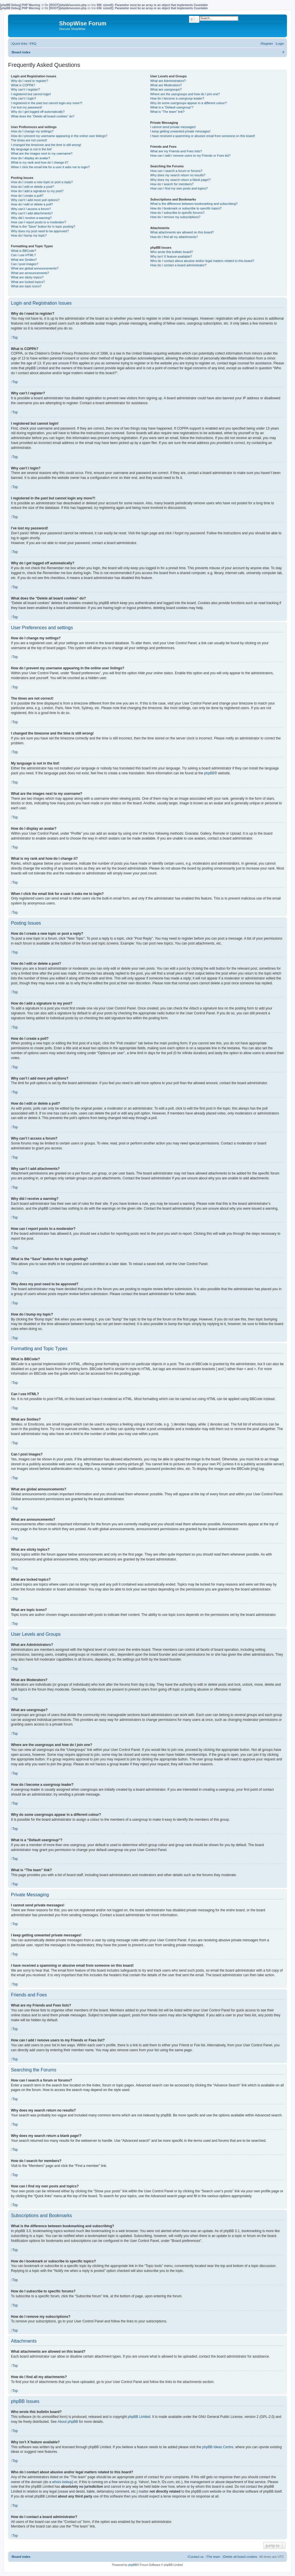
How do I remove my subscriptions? (175, 217)
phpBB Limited (139, 2417)
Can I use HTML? (23, 255)
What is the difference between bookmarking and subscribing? (193, 203)
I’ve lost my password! (26, 107)
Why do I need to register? (29, 81)
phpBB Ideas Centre (217, 2447)
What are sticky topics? (27, 277)
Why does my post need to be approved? (40, 231)
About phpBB (68, 2422)
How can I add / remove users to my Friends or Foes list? (190, 155)
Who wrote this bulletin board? (171, 252)
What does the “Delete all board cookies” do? (42, 116)
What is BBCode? (23, 250)
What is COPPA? (23, 85)
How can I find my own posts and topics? (178, 188)
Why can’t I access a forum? (31, 209)
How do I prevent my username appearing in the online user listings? (59, 136)
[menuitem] (32, 43)
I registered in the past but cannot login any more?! (46, 103)
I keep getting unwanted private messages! (180, 131)
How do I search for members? (171, 184)
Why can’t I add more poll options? (35, 200)
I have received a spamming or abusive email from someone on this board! (202, 136)
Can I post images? (24, 264)
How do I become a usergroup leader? (177, 98)
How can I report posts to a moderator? (38, 222)
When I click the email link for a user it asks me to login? (50, 167)
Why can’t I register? (25, 89)
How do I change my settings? (32, 131)
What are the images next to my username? (41, 153)
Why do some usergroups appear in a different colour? (188, 103)
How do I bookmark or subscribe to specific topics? (186, 208)
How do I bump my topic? (29, 235)
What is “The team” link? (167, 111)
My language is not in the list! (31, 149)
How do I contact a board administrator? (178, 265)
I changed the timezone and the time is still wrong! (46, 145)
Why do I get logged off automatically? (38, 111)
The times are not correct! (29, 140)
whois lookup (62, 2482)
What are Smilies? (24, 259)
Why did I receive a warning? (31, 218)
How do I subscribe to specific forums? (177, 212)
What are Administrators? (168, 81)
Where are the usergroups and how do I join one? (185, 94)
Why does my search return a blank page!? (180, 179)
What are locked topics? (28, 282)
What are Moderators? (165, 85)
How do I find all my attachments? (174, 237)
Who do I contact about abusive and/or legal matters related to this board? (202, 261)
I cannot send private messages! (173, 127)
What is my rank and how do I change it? (39, 162)
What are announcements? (30, 273)
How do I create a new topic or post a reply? (42, 182)
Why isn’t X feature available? (171, 256)
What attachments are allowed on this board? (182, 232)
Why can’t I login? (23, 98)
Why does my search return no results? (177, 175)
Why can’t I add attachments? (32, 213)
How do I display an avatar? (30, 158)
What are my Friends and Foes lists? (176, 151)
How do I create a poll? (27, 195)
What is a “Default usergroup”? (171, 107)
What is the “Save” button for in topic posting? (43, 226)
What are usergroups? (165, 89)
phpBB (209, 773)
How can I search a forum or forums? (176, 171)
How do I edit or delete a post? (32, 186)
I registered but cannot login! (31, 94)
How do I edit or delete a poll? (32, 204)
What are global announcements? (34, 268)
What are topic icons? (26, 286)
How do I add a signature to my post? (37, 191)
